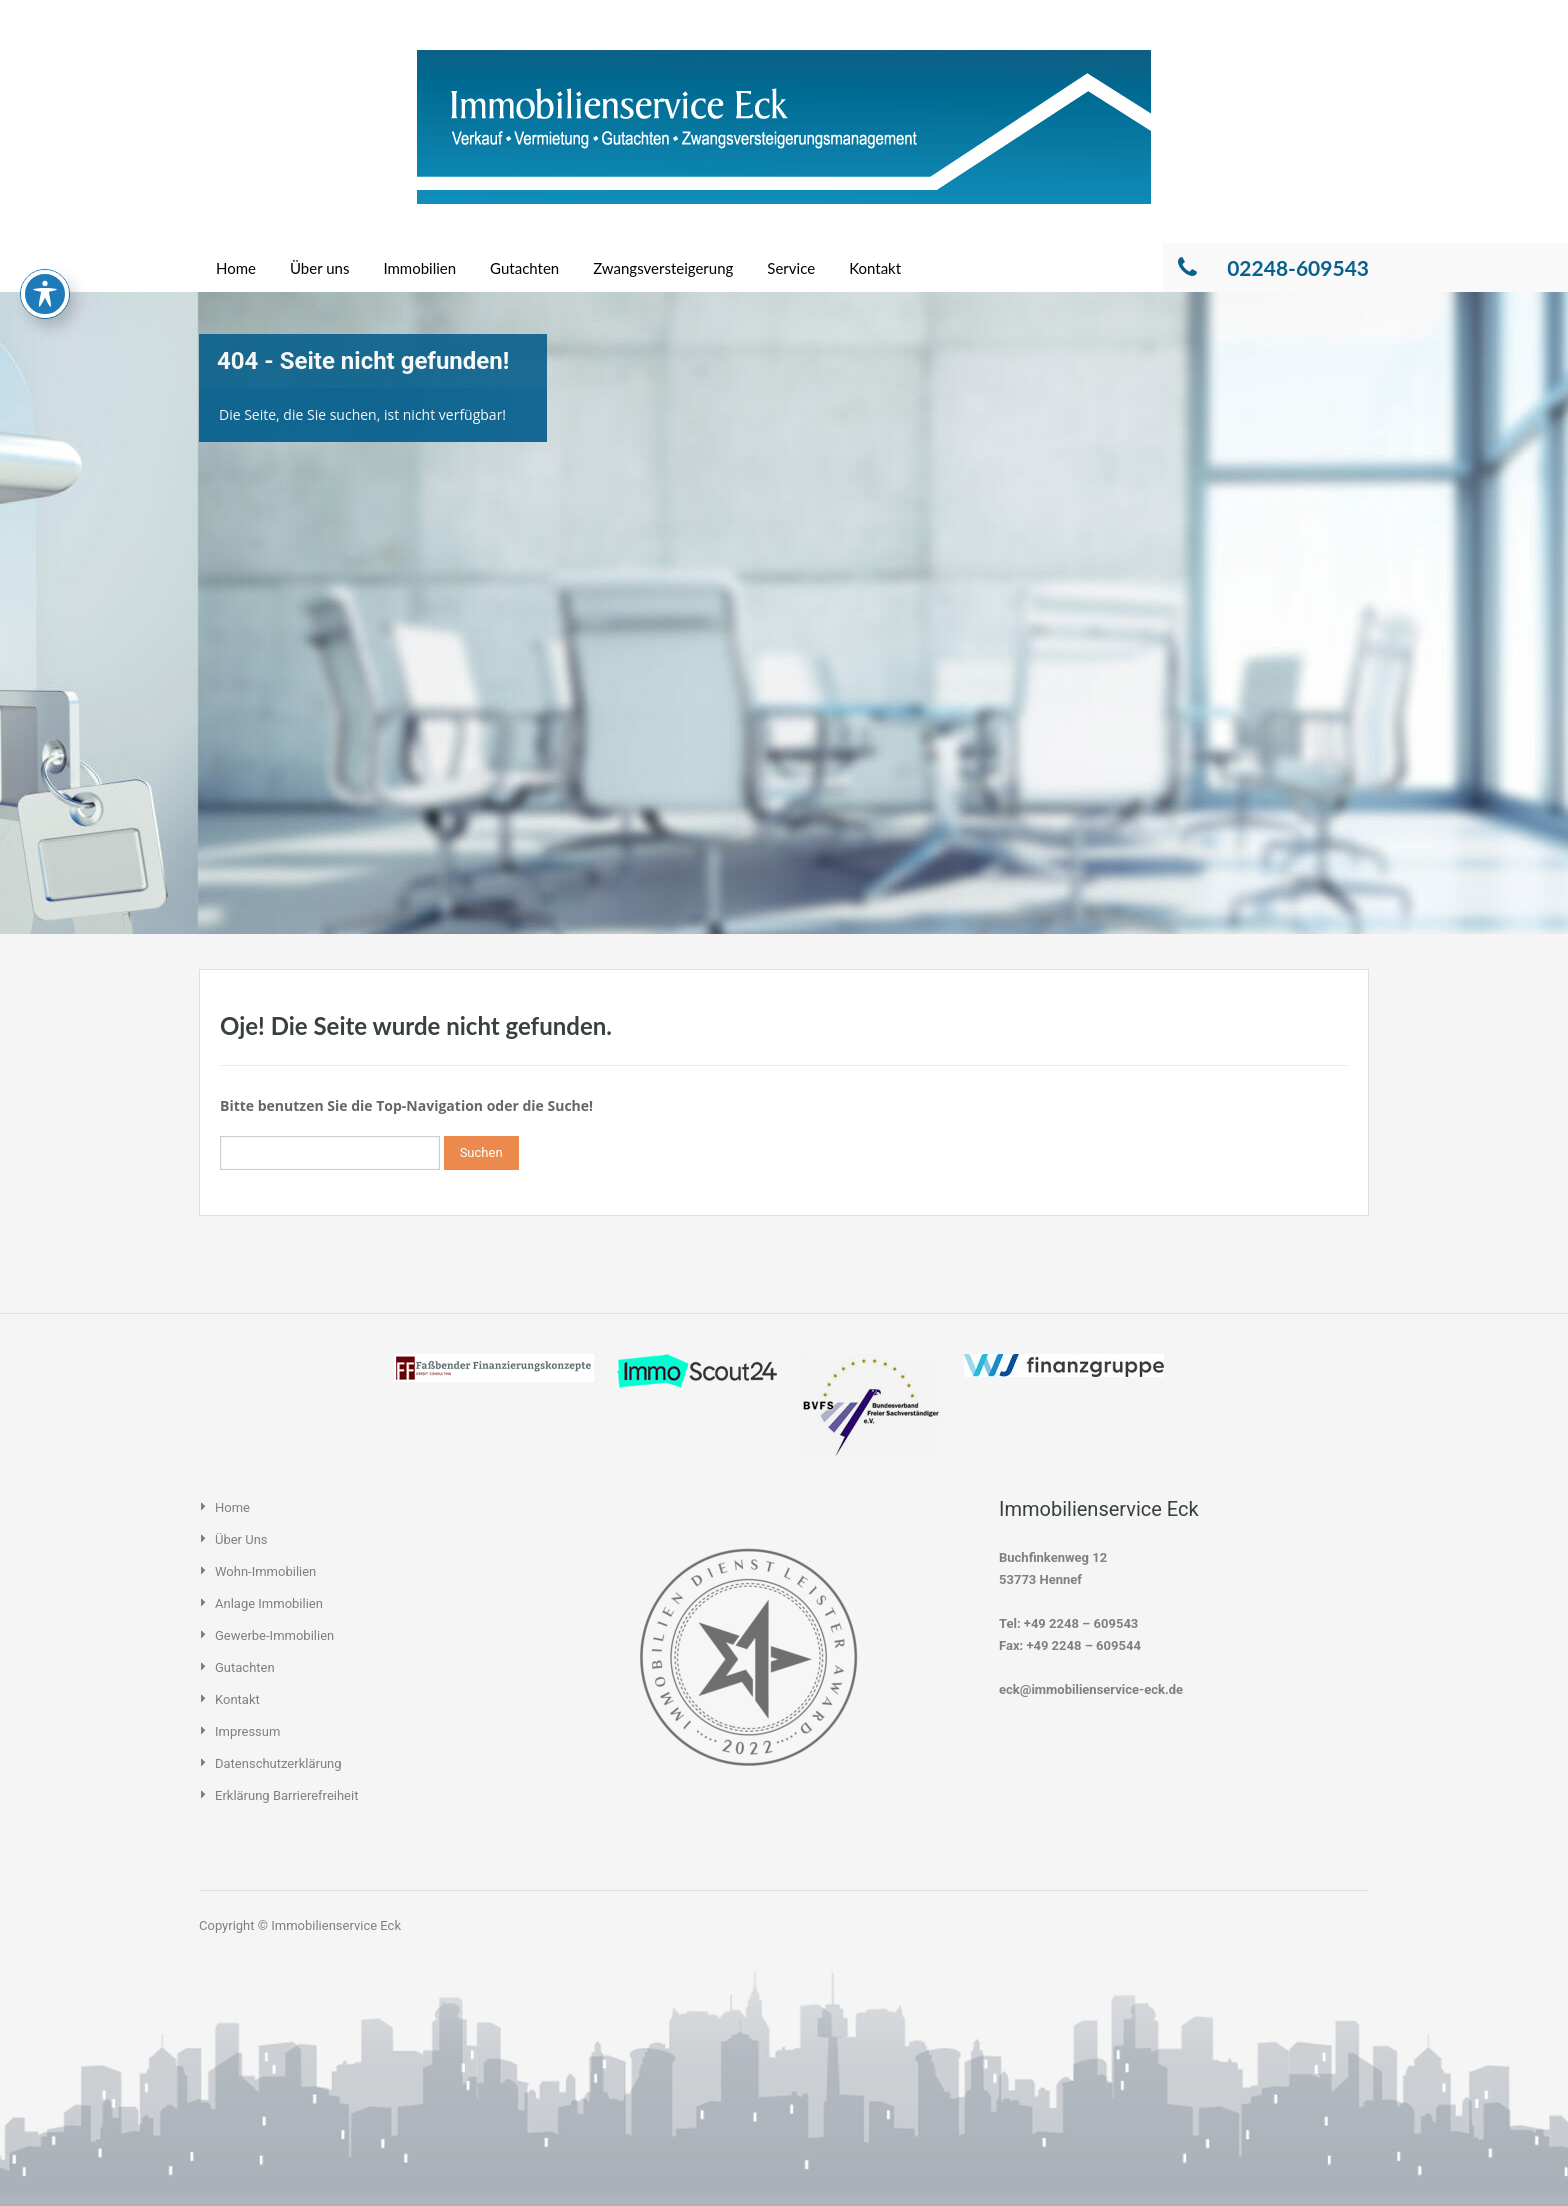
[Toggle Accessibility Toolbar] (45, 214)
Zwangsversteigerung (663, 268)
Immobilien (419, 268)
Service (791, 268)
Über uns (319, 268)
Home (236, 268)
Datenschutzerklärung (278, 1763)
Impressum (247, 1731)
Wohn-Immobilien (265, 1571)
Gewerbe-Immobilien (274, 1635)
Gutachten (524, 268)
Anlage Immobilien (269, 1603)
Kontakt (875, 268)
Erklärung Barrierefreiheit (286, 1795)
